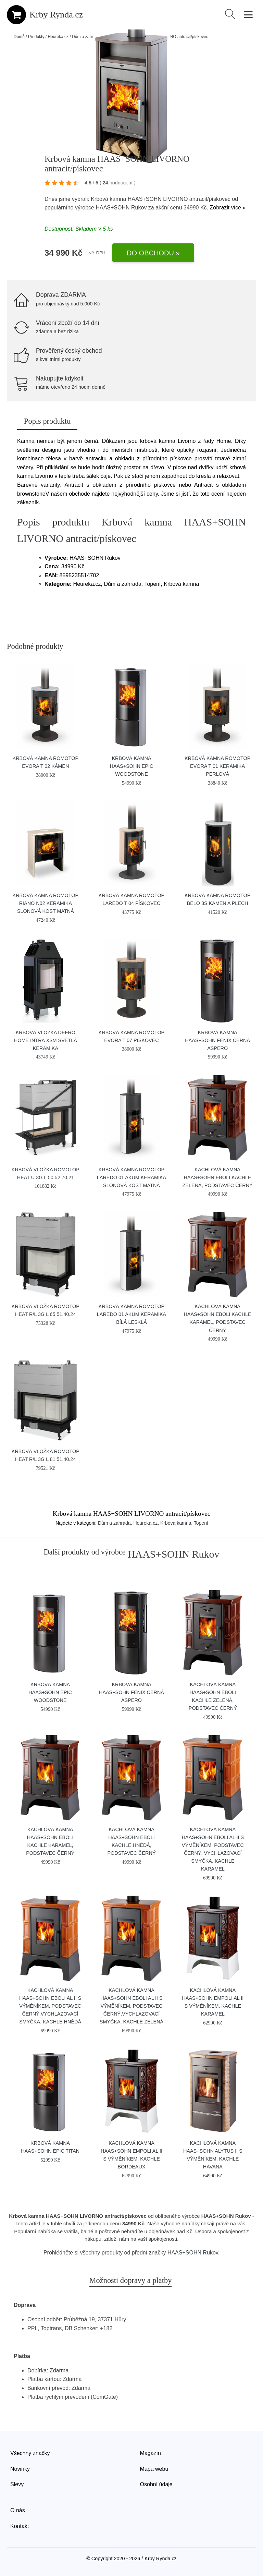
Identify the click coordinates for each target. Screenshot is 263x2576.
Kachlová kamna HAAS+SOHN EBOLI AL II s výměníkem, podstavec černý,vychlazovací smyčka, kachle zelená (131, 2005)
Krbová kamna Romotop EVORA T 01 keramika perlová (217, 766)
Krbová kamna (175, 1523)
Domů (19, 36)
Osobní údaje (156, 2484)
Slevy (17, 2484)
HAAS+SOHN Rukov (121, 207)
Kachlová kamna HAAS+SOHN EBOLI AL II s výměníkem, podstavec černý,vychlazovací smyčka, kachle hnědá (50, 2005)
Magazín (150, 2453)
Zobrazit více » (228, 207)
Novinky (20, 2469)
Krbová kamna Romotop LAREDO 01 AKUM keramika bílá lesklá (131, 1314)
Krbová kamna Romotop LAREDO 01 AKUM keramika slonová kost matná (131, 1177)
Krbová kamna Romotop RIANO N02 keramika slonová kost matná (45, 903)
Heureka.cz (58, 36)
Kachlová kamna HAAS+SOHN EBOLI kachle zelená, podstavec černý (218, 1177)
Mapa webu (154, 2469)
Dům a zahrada (86, 36)
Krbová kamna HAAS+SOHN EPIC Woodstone (131, 766)
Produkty (36, 36)
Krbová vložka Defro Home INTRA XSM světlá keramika (45, 1040)
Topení (201, 1523)
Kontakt (19, 2526)
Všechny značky (30, 2453)
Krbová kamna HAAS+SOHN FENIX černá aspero (217, 1040)
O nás (17, 2510)
